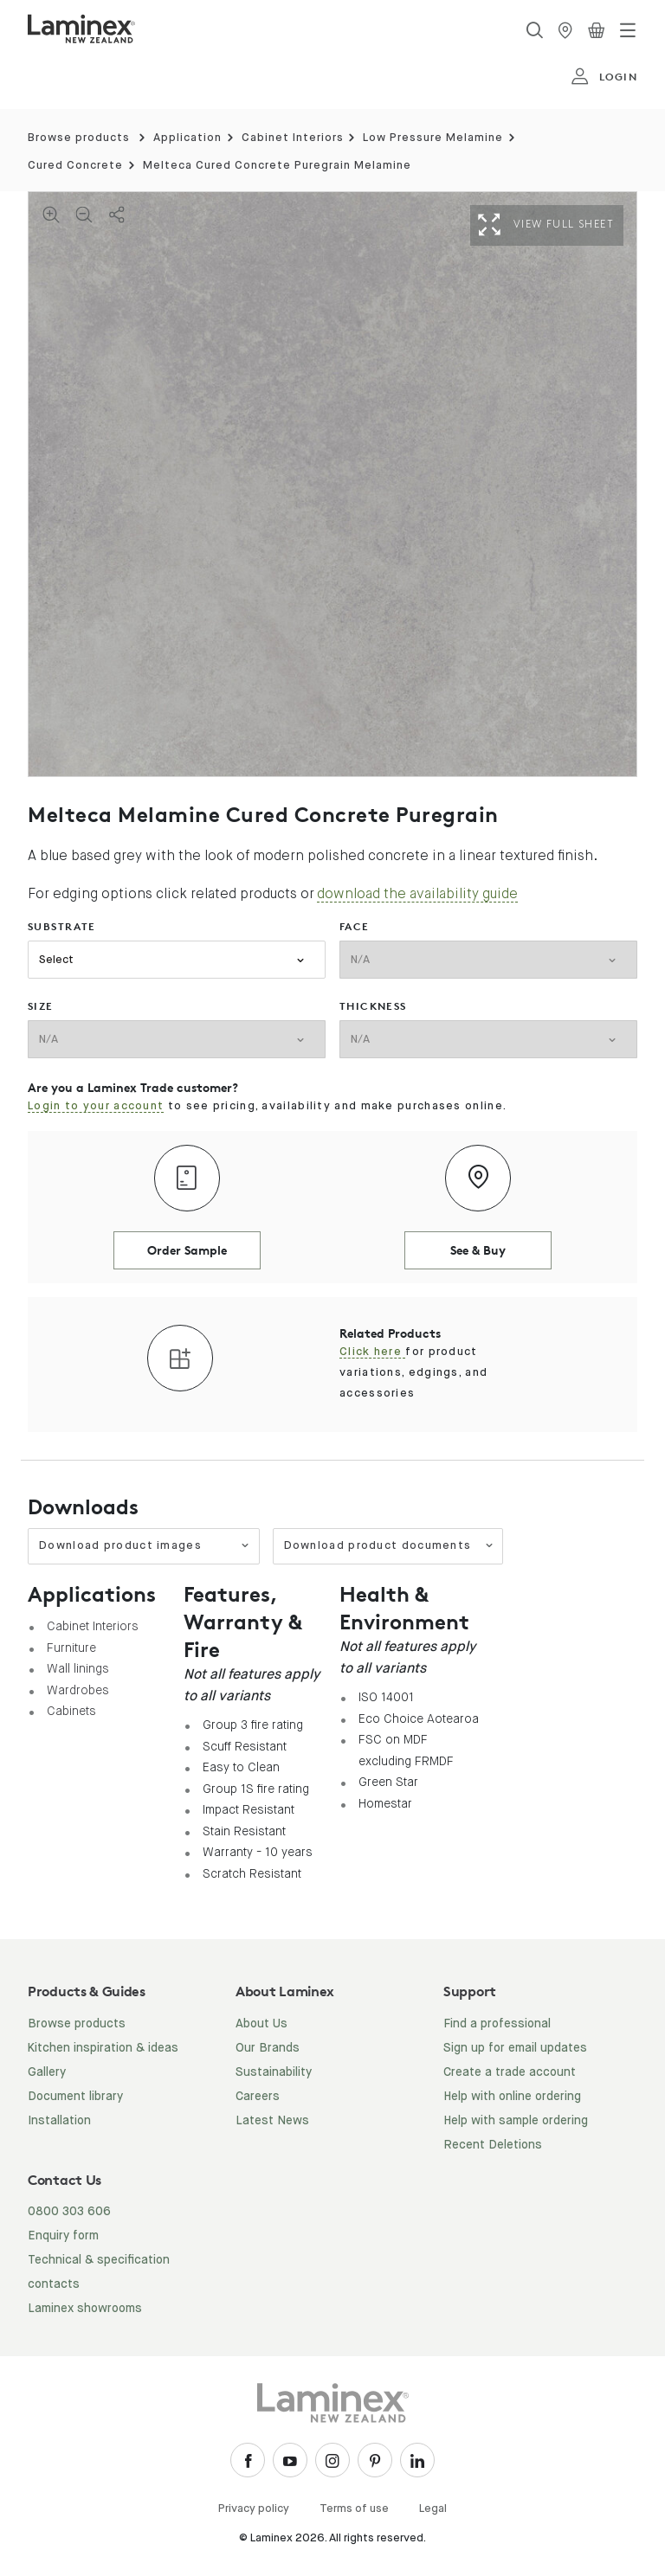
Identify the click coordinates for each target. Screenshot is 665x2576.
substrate (62, 926)
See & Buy (478, 1250)
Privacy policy (253, 2509)
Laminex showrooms (85, 2309)
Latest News (272, 2121)
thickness (373, 1005)
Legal (433, 2509)
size (41, 1005)
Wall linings (78, 1668)
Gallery (47, 2072)
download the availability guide (417, 893)
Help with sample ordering (515, 2121)
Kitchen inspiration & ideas (103, 2048)
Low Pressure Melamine (433, 138)
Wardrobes (78, 1690)
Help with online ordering (512, 2097)
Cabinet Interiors (293, 138)
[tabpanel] (332, 484)
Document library (75, 2097)
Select (56, 960)
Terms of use (354, 2509)
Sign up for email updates (515, 2048)
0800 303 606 (69, 2212)
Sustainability (274, 2072)
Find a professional (497, 2024)
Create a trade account (509, 2072)
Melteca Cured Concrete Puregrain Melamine (277, 165)
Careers (258, 2097)
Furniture (71, 1647)
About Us (261, 2024)
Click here (372, 1352)
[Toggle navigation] (627, 30)
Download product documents (389, 1545)
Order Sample (187, 1250)
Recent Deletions (492, 2145)
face (354, 926)
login (604, 77)
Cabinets (71, 1711)
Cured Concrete (75, 165)
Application (187, 138)
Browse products (79, 138)
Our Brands (268, 2048)
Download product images (144, 1545)
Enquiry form (63, 2236)
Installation (59, 2121)
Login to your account (96, 1106)
